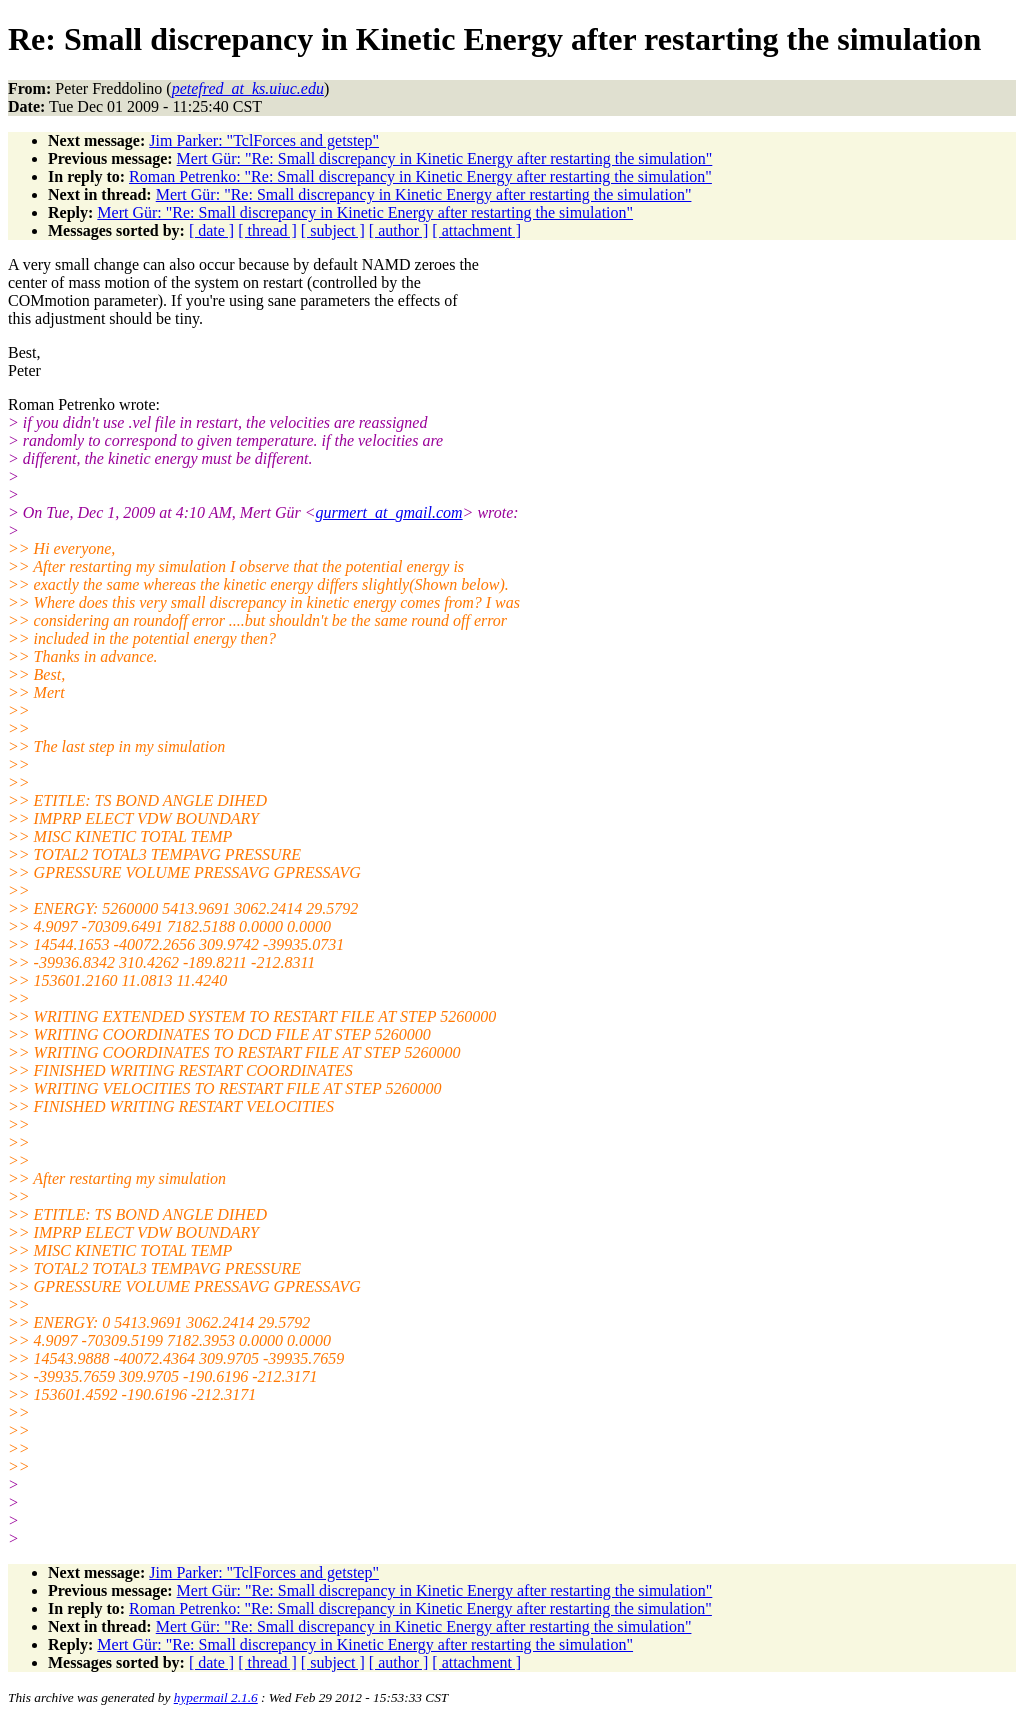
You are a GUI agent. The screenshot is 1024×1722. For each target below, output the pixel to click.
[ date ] (211, 230)
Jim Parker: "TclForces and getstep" (264, 140)
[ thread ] (267, 230)
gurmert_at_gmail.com (389, 512)
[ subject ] (333, 230)
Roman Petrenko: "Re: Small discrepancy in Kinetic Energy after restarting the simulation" (420, 176)
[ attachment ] (476, 230)
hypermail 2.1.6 (216, 1697)
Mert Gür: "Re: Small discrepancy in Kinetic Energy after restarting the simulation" (445, 158)
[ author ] (399, 230)
